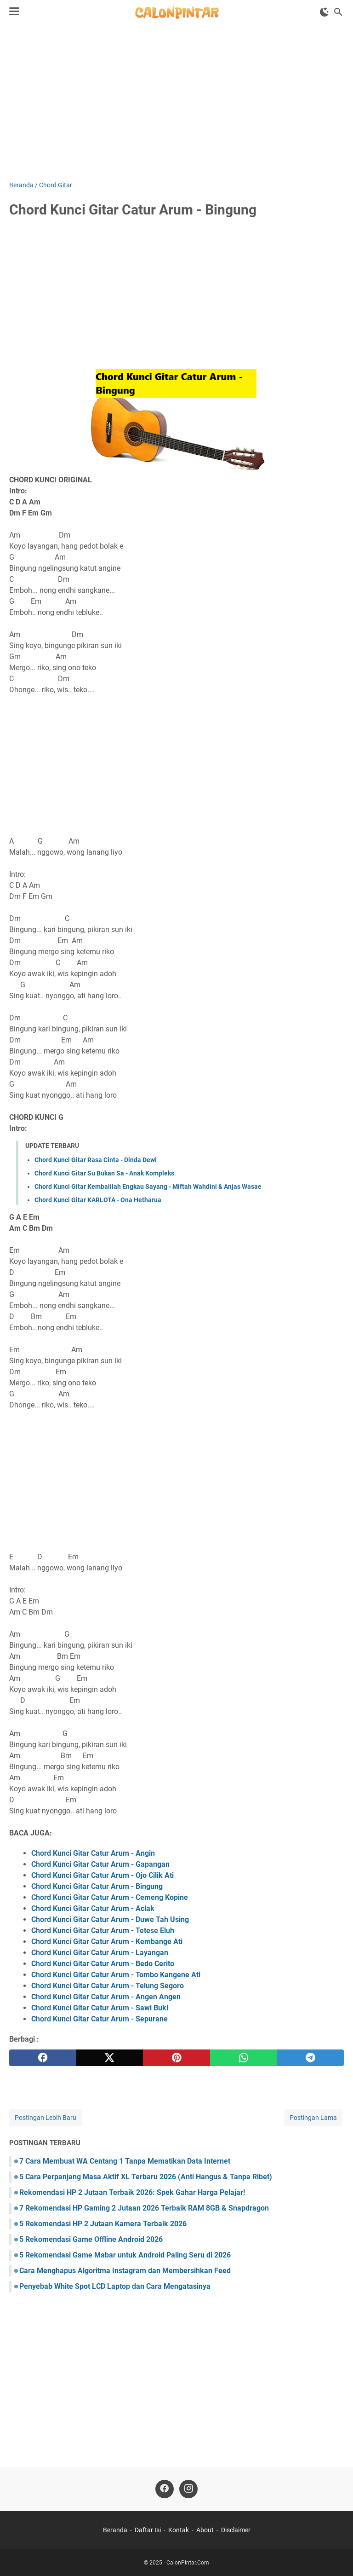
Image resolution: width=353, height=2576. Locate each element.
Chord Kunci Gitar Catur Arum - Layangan (99, 1952)
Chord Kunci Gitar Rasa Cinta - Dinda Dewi (95, 1160)
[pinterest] (176, 2057)
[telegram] (310, 2057)
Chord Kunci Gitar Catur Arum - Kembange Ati (106, 1941)
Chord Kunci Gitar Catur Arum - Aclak (92, 1908)
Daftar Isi (148, 2530)
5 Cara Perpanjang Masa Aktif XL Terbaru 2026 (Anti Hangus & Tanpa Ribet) (145, 2176)
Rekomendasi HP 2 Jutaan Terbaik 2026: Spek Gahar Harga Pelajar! (132, 2192)
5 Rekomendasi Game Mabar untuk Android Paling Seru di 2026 (125, 2255)
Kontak (178, 2530)
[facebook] (42, 2057)
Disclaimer (236, 2530)
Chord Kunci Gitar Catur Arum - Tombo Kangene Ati (115, 1974)
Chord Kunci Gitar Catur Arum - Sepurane (99, 2018)
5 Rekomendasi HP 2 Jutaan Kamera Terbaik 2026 (103, 2223)
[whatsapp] (243, 2057)
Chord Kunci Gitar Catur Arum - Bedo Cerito (102, 1963)
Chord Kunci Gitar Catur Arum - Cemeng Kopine (109, 1897)
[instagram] (188, 2489)
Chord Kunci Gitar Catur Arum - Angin (93, 1853)
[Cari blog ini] (338, 11)
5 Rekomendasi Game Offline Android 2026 (91, 2239)
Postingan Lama (313, 2117)
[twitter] (109, 2057)
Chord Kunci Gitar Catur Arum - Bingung (97, 1886)
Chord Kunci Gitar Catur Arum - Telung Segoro (107, 1985)
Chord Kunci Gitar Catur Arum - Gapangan (100, 1864)
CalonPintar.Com (187, 2562)
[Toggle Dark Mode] (324, 11)
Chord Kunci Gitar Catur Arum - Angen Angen (106, 1996)
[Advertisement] (176, 102)
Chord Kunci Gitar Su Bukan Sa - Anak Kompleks (104, 1173)
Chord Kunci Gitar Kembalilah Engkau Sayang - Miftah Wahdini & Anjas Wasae (148, 1186)
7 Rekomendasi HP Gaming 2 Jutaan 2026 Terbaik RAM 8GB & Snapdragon (144, 2208)
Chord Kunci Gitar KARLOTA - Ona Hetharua (97, 1200)
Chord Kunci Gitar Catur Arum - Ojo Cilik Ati (102, 1875)
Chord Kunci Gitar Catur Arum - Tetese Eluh (102, 1930)
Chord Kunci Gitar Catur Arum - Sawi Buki (99, 2007)
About (205, 2530)
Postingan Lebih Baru (45, 2117)
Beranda (115, 2530)
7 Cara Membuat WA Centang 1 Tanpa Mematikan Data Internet (124, 2161)
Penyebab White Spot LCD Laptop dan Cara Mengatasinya (115, 2286)
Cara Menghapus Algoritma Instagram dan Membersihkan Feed (125, 2270)
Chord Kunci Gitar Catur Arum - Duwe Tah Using (110, 1919)
